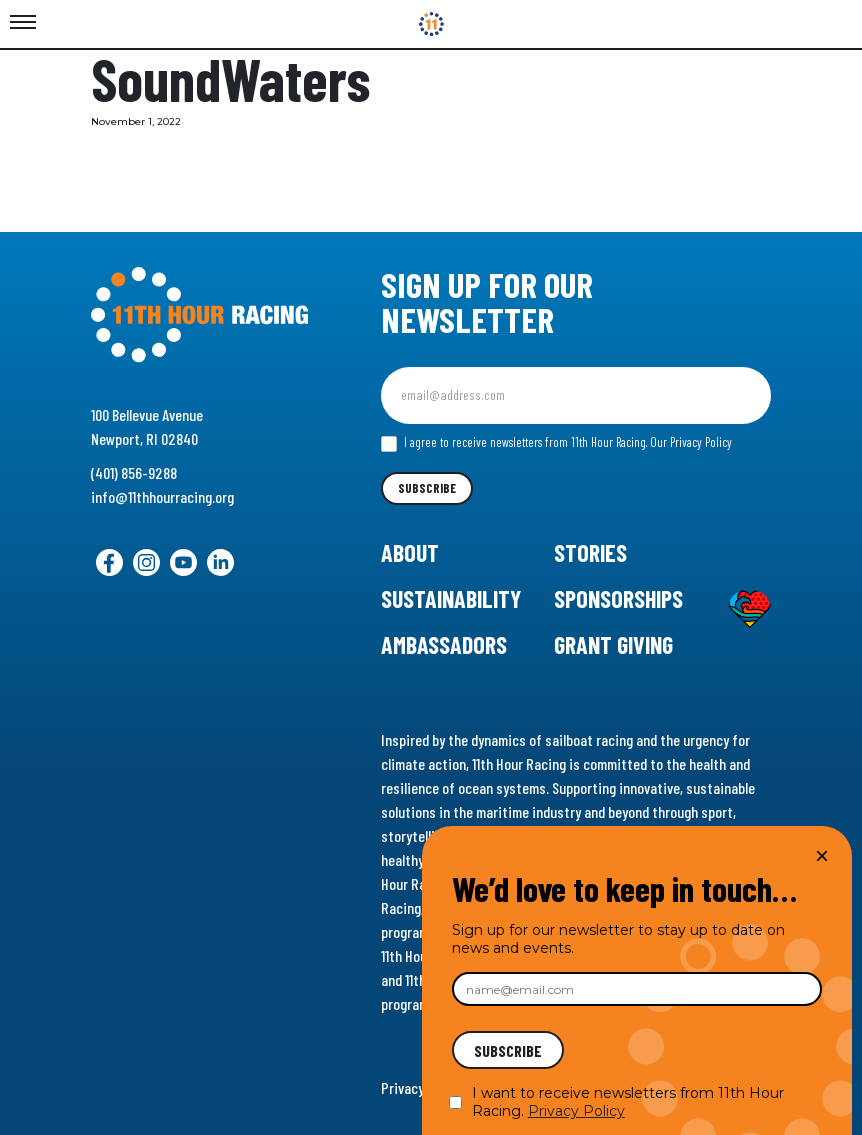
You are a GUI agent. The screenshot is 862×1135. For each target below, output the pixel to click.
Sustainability (451, 598)
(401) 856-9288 (134, 472)
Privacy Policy (576, 1111)
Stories (590, 552)
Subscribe (427, 488)
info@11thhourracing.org (162, 496)
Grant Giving (613, 644)
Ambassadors (444, 644)
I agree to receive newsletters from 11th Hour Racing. (556, 443)
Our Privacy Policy (691, 442)
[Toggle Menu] (23, 23)
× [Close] (822, 855)
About (410, 552)
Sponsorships (618, 598)
